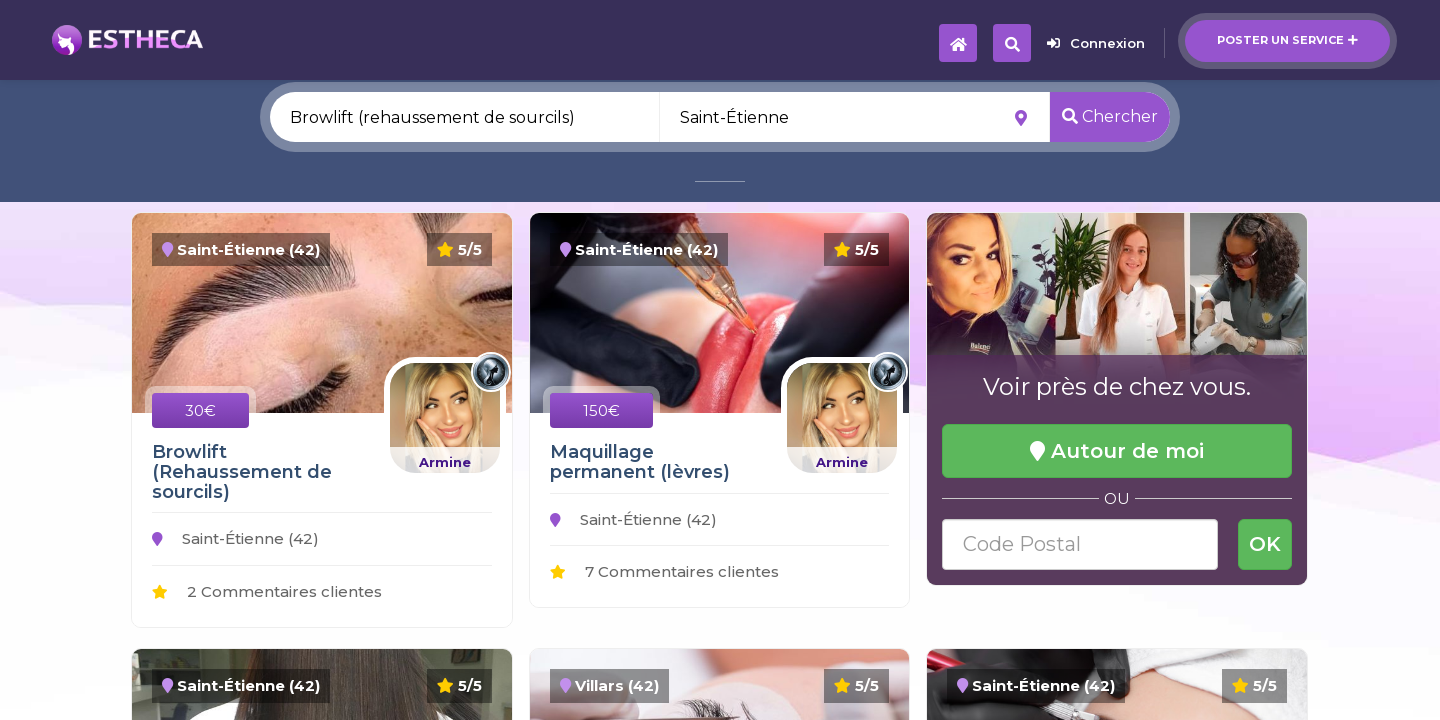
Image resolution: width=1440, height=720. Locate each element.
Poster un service (1287, 40)
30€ (200, 410)
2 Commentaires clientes (267, 591)
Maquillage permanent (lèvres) (640, 462)
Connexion (1096, 43)
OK (1265, 544)
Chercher (1110, 116)
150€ (601, 410)
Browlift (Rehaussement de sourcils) (242, 472)
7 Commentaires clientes (664, 571)
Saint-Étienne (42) (235, 538)
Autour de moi (1117, 451)
